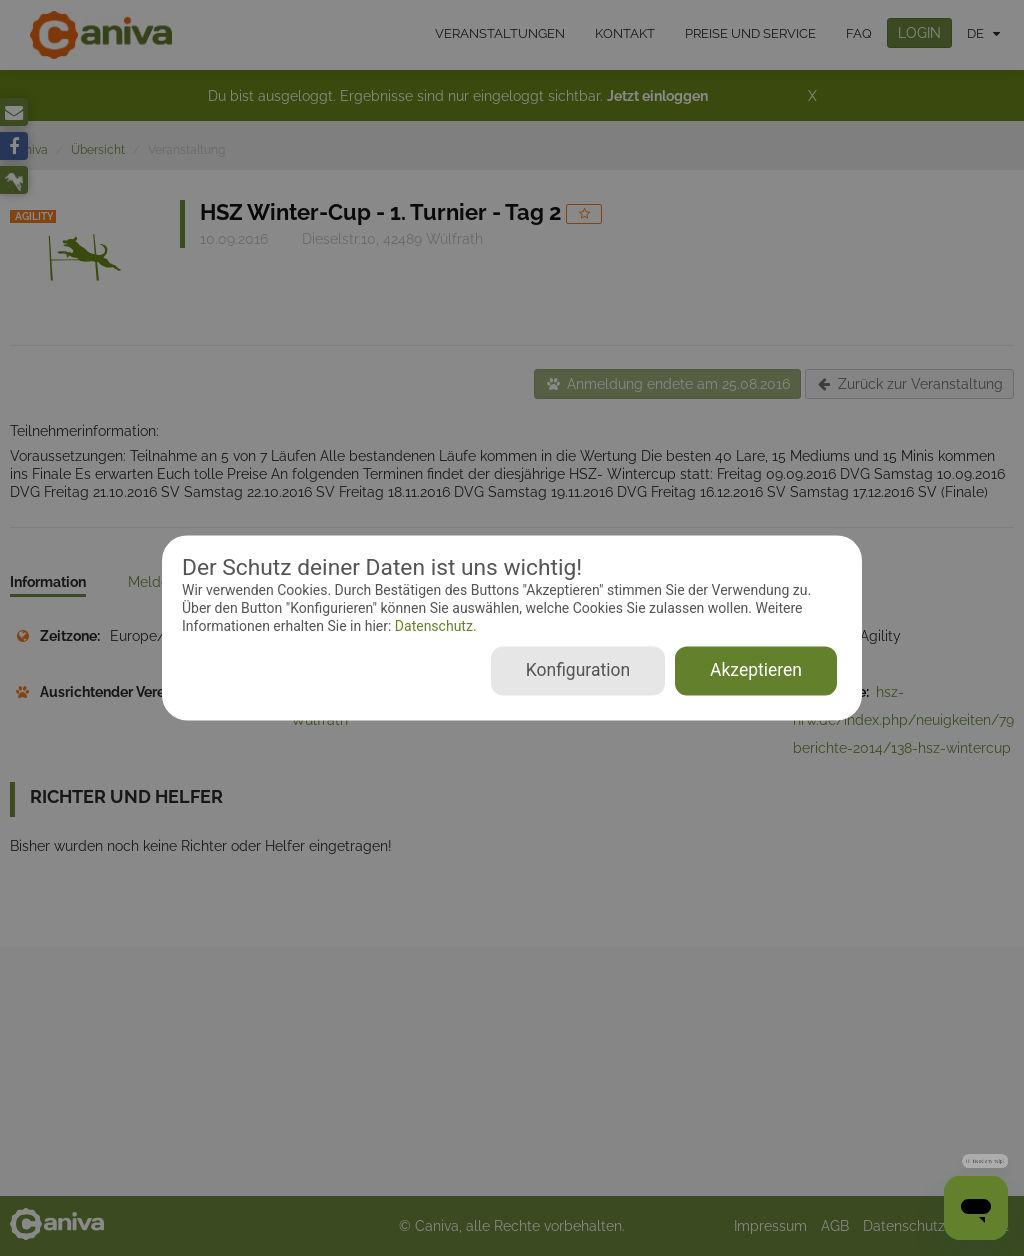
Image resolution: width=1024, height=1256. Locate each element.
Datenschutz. (433, 626)
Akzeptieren (756, 671)
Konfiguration (578, 671)
